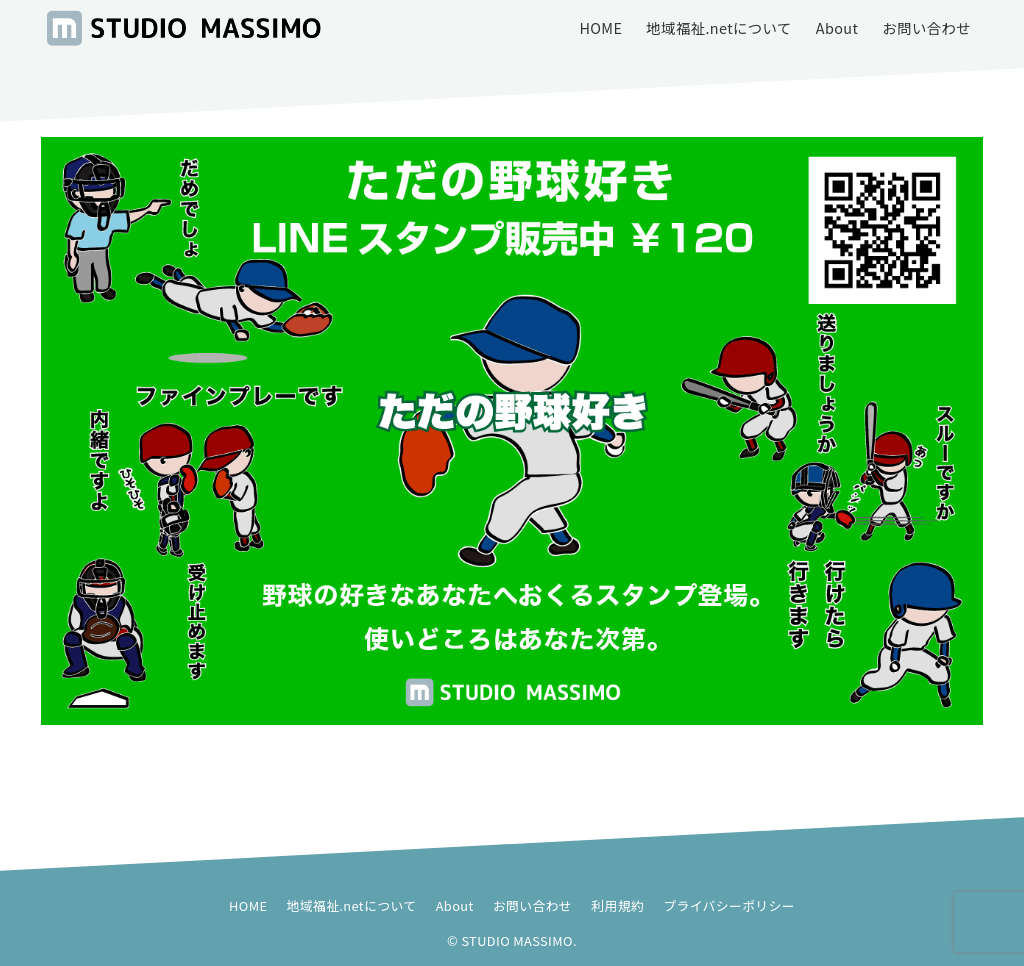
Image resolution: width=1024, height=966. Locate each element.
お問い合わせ (532, 905)
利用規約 (617, 905)
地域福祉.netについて (352, 905)
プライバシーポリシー (729, 905)
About (455, 905)
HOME (248, 905)
